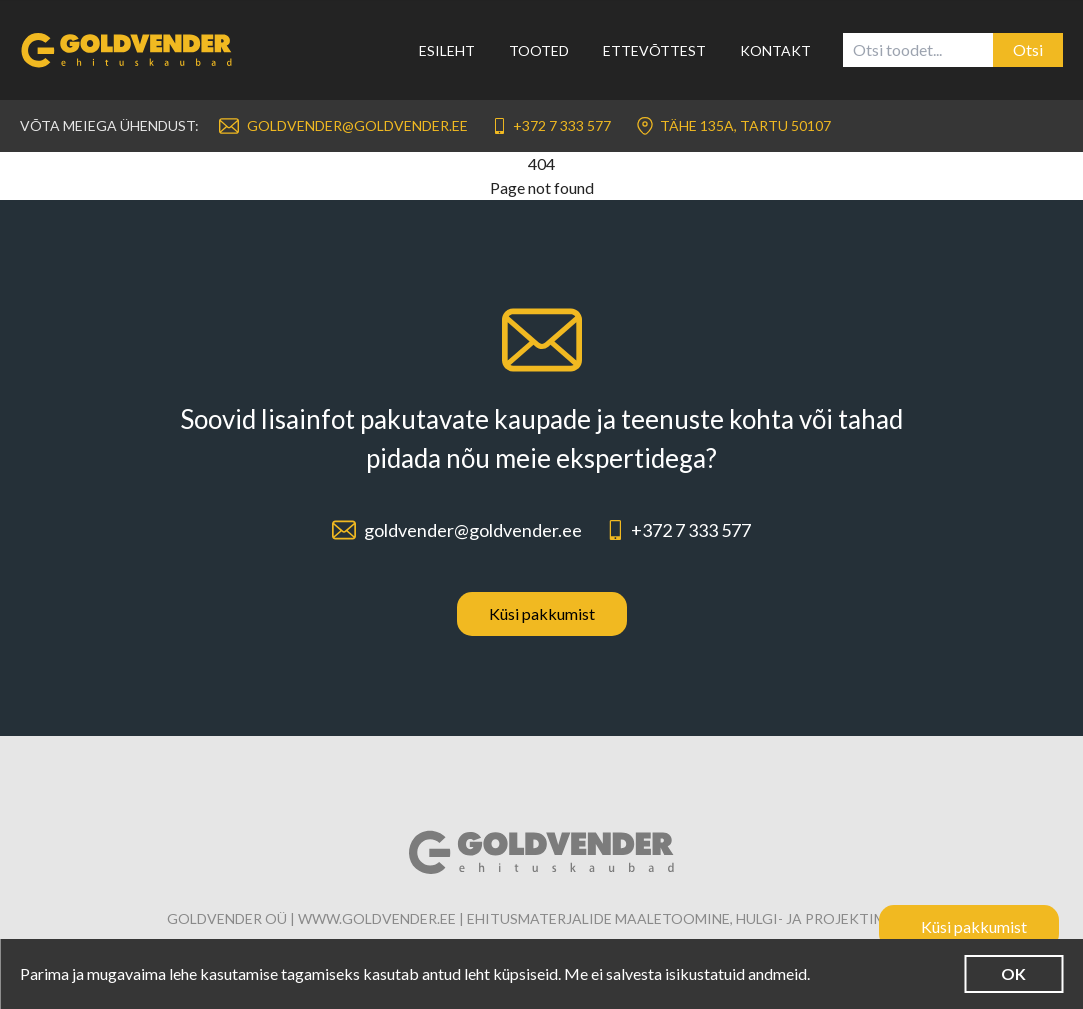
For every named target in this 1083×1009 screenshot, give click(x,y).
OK (1013, 973)
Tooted (539, 50)
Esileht (447, 50)
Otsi (1028, 49)
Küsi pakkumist (542, 613)
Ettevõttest (654, 50)
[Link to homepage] (139, 50)
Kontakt (775, 50)
